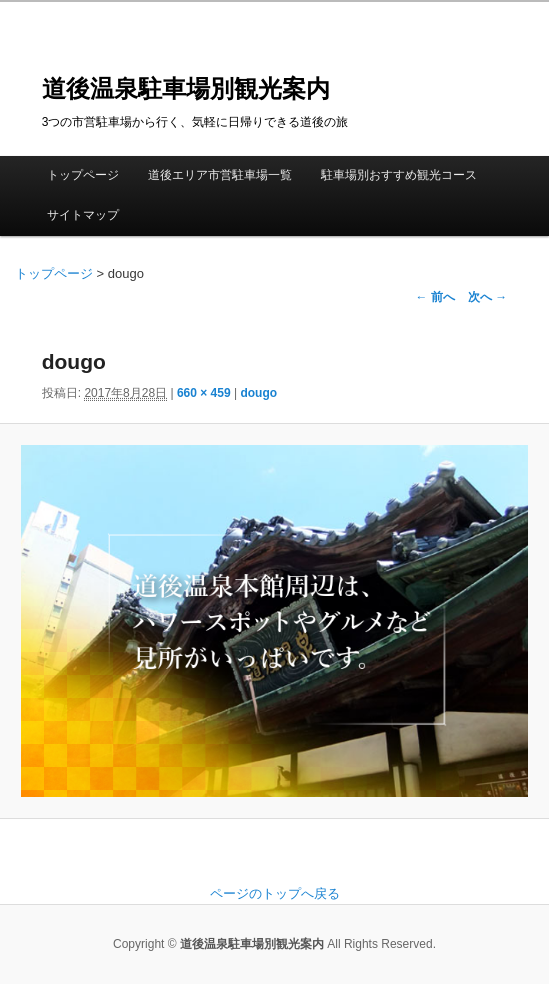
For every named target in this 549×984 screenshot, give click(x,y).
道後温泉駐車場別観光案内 (186, 88)
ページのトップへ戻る (275, 893)
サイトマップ (83, 215)
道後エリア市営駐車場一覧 (220, 175)
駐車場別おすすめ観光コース (399, 175)
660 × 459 (204, 393)
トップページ (83, 175)
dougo (258, 393)
